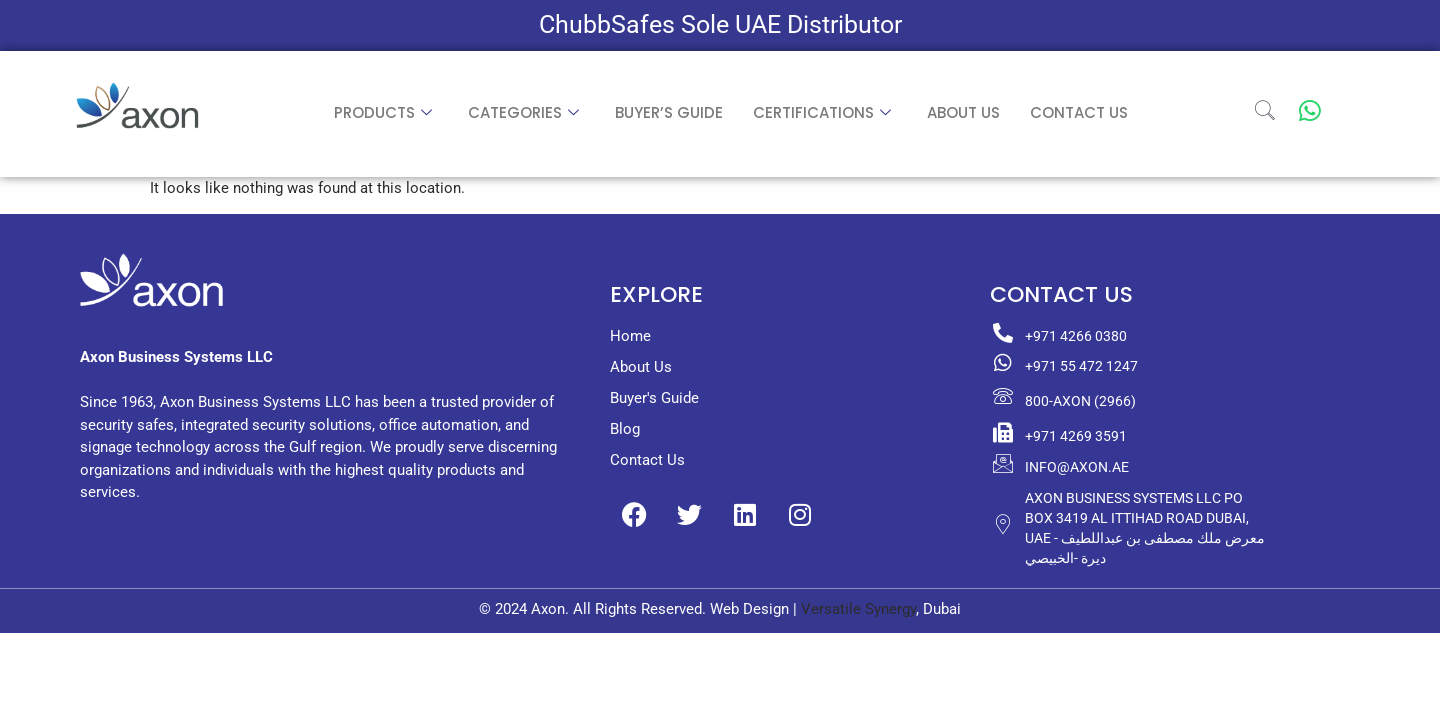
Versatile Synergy (858, 609)
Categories (523, 112)
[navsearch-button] (1265, 114)
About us (963, 112)
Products (383, 112)
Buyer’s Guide (669, 112)
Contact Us (1079, 112)
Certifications (822, 112)
